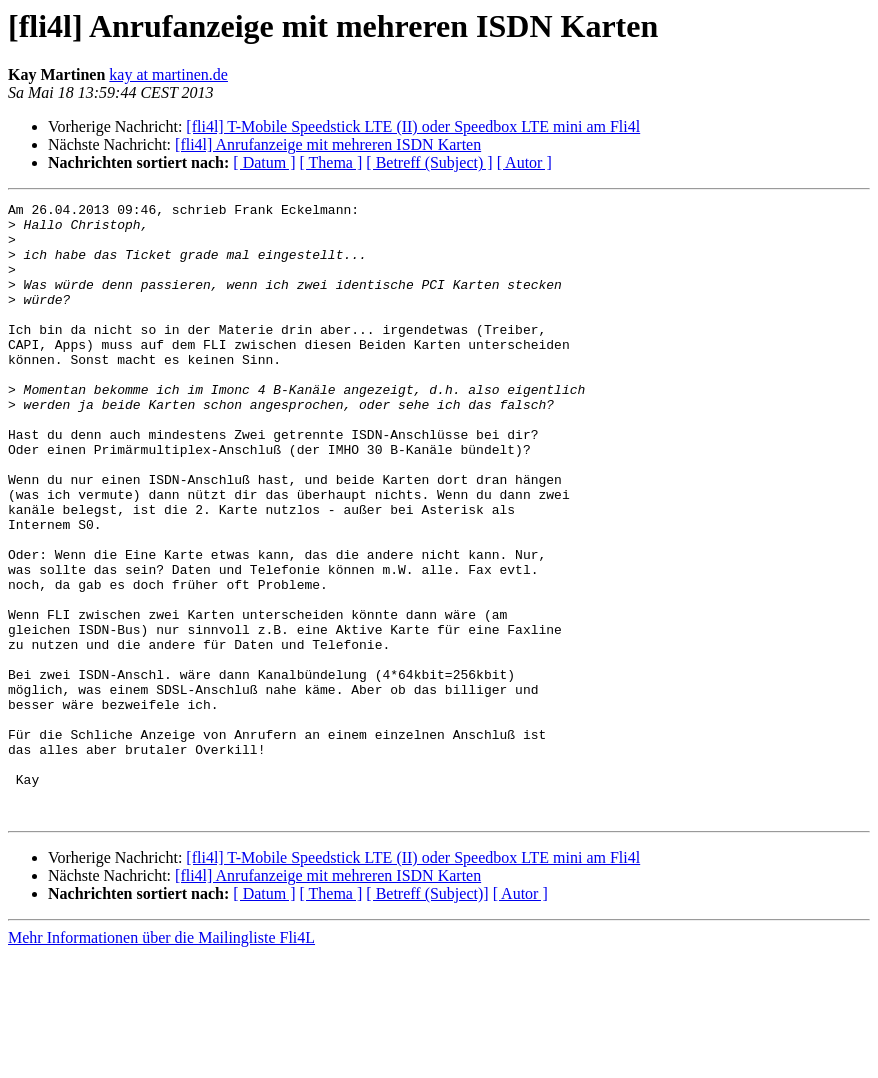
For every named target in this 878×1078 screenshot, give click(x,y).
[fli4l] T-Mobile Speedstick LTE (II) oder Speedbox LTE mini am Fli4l (413, 126)
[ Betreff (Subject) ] (429, 162)
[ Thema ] (331, 162)
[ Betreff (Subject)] (427, 1016)
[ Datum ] (264, 162)
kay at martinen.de (168, 74)
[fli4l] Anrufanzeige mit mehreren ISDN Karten (328, 144)
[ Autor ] (524, 162)
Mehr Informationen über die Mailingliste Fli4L (161, 1060)
